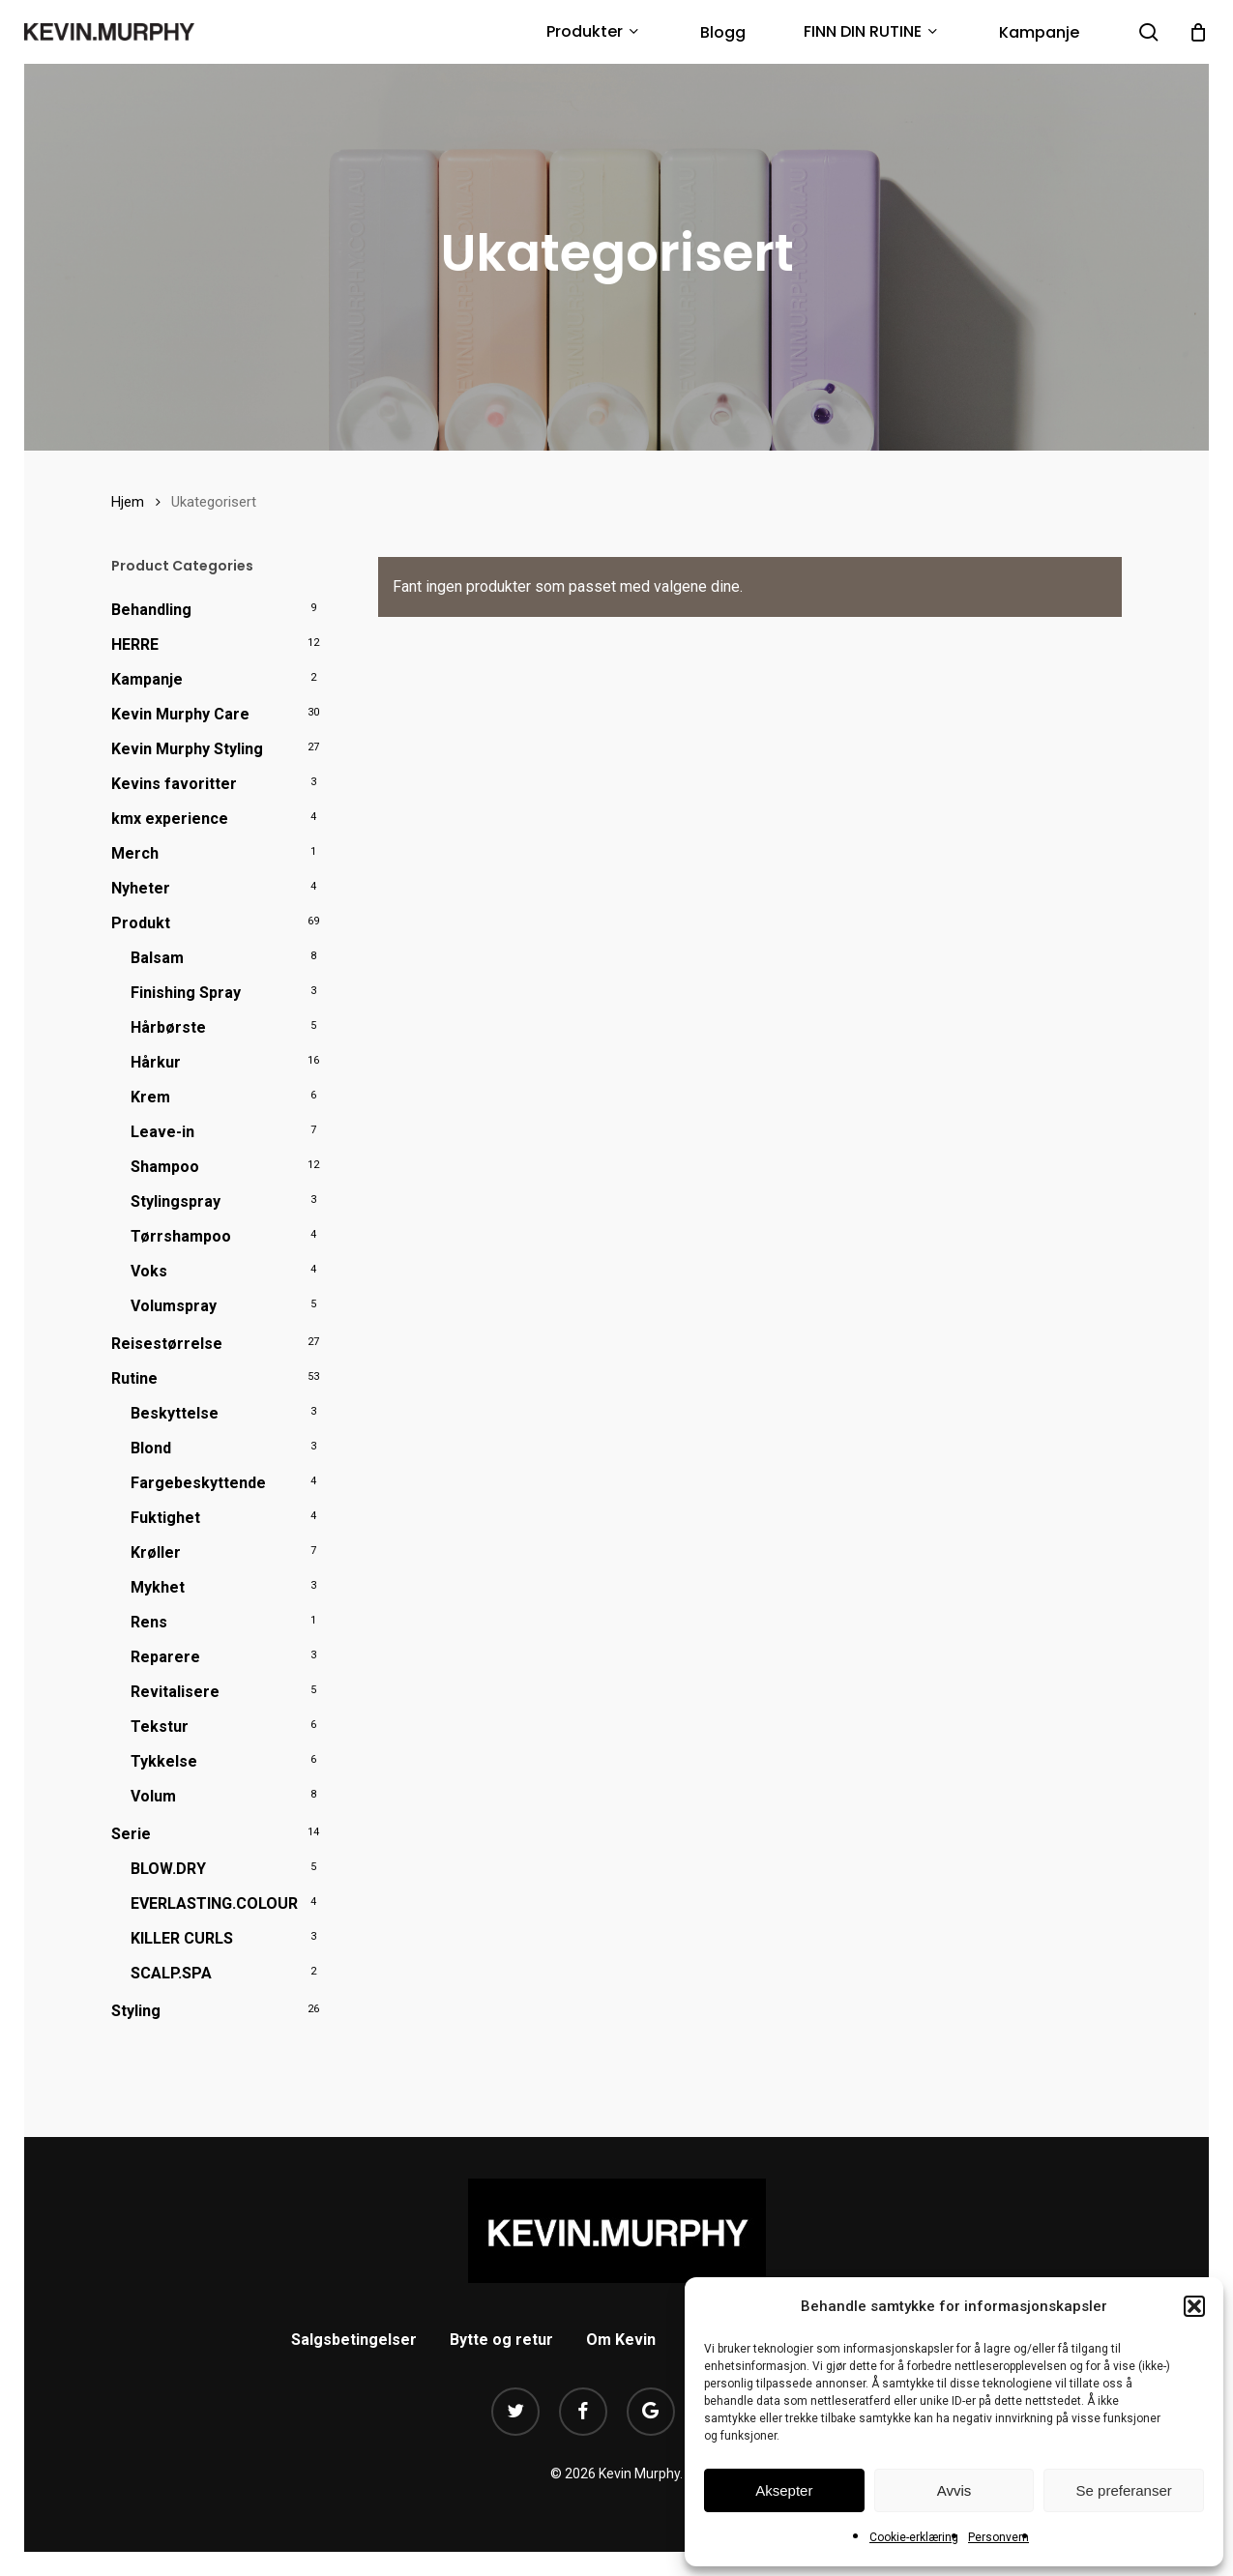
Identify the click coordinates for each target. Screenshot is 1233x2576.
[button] (1194, 2306)
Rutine (134, 1378)
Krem (150, 1097)
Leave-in (162, 1132)
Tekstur (160, 1726)
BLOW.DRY (168, 1868)
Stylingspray (175, 1201)
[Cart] (1198, 32)
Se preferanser (1124, 2490)
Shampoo (165, 1166)
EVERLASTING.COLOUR (214, 1903)
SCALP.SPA (171, 1973)
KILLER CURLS (182, 1938)
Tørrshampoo (181, 1236)
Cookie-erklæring (913, 2537)
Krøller (156, 1552)
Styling (136, 2011)
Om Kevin (621, 2339)
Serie (131, 1834)
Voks (149, 1271)
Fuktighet (165, 1517)
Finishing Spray (186, 992)
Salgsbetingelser (354, 2339)
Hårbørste (168, 1027)
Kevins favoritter (174, 784)
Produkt (140, 923)
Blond (151, 1448)
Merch (135, 853)
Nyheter (140, 888)
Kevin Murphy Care (180, 714)
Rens (149, 1622)
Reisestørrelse (166, 1343)
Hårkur (156, 1062)
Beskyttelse (175, 1413)
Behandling (151, 609)
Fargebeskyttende (198, 1483)
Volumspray (174, 1306)
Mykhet (158, 1587)
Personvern (998, 2537)
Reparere (165, 1657)
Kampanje (147, 679)
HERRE (135, 644)
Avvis (954, 2490)
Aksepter (783, 2490)
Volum (153, 1796)
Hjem (127, 502)
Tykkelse (164, 1761)
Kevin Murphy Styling (187, 749)
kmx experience (169, 818)
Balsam (157, 958)
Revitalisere (175, 1692)
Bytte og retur (501, 2339)
